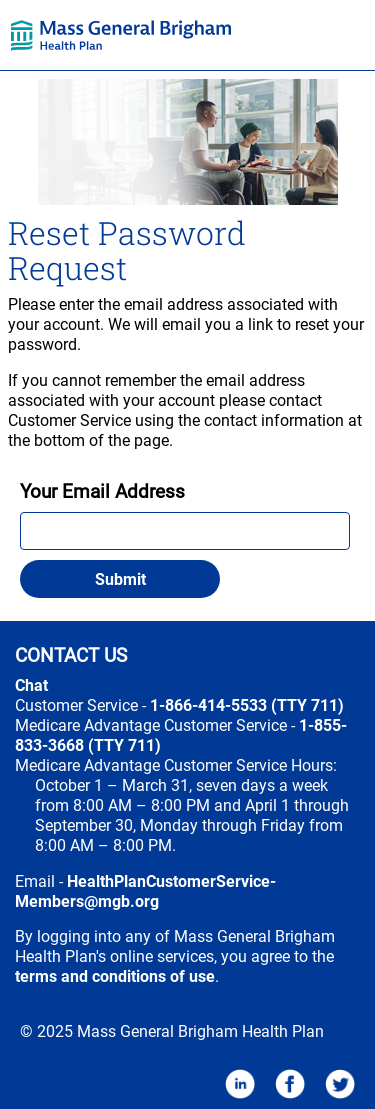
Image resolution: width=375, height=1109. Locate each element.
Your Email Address (102, 492)
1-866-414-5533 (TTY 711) (247, 705)
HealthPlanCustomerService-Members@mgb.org (145, 891)
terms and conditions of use (115, 976)
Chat (31, 685)
